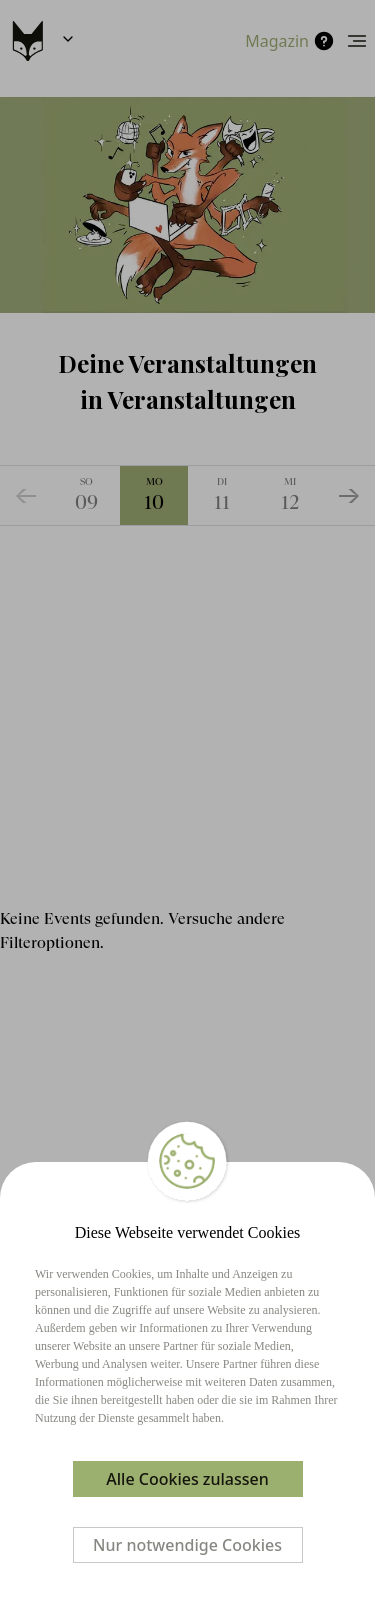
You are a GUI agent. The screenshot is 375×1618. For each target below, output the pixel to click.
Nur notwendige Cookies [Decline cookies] (187, 1545)
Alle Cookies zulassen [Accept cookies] (187, 1479)
